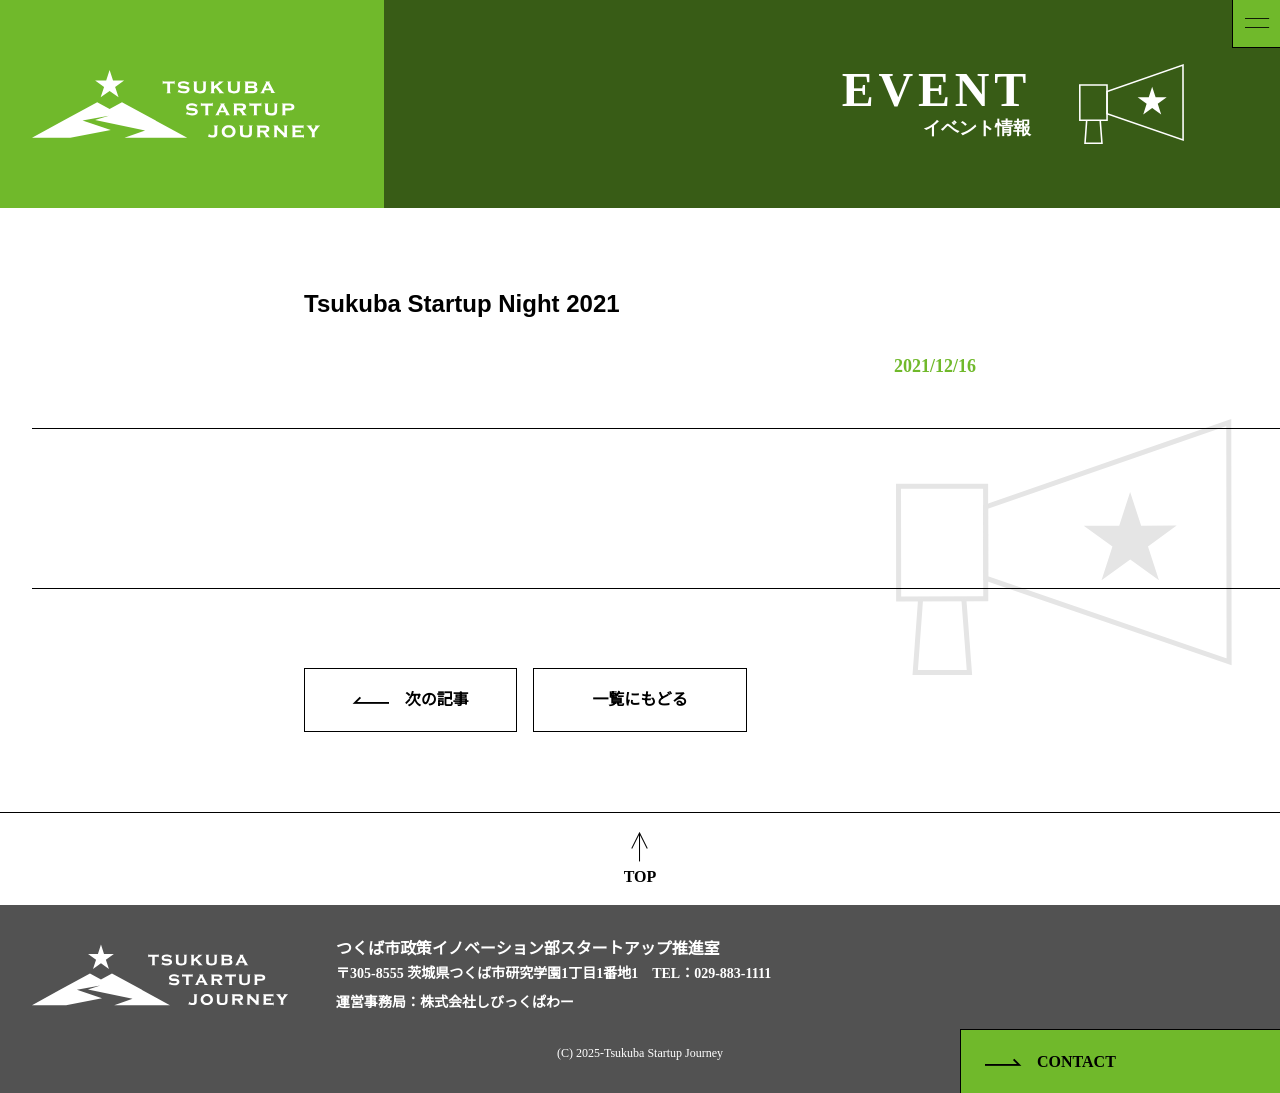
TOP (640, 857)
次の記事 (411, 700)
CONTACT (1050, 1062)
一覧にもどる (640, 699)
